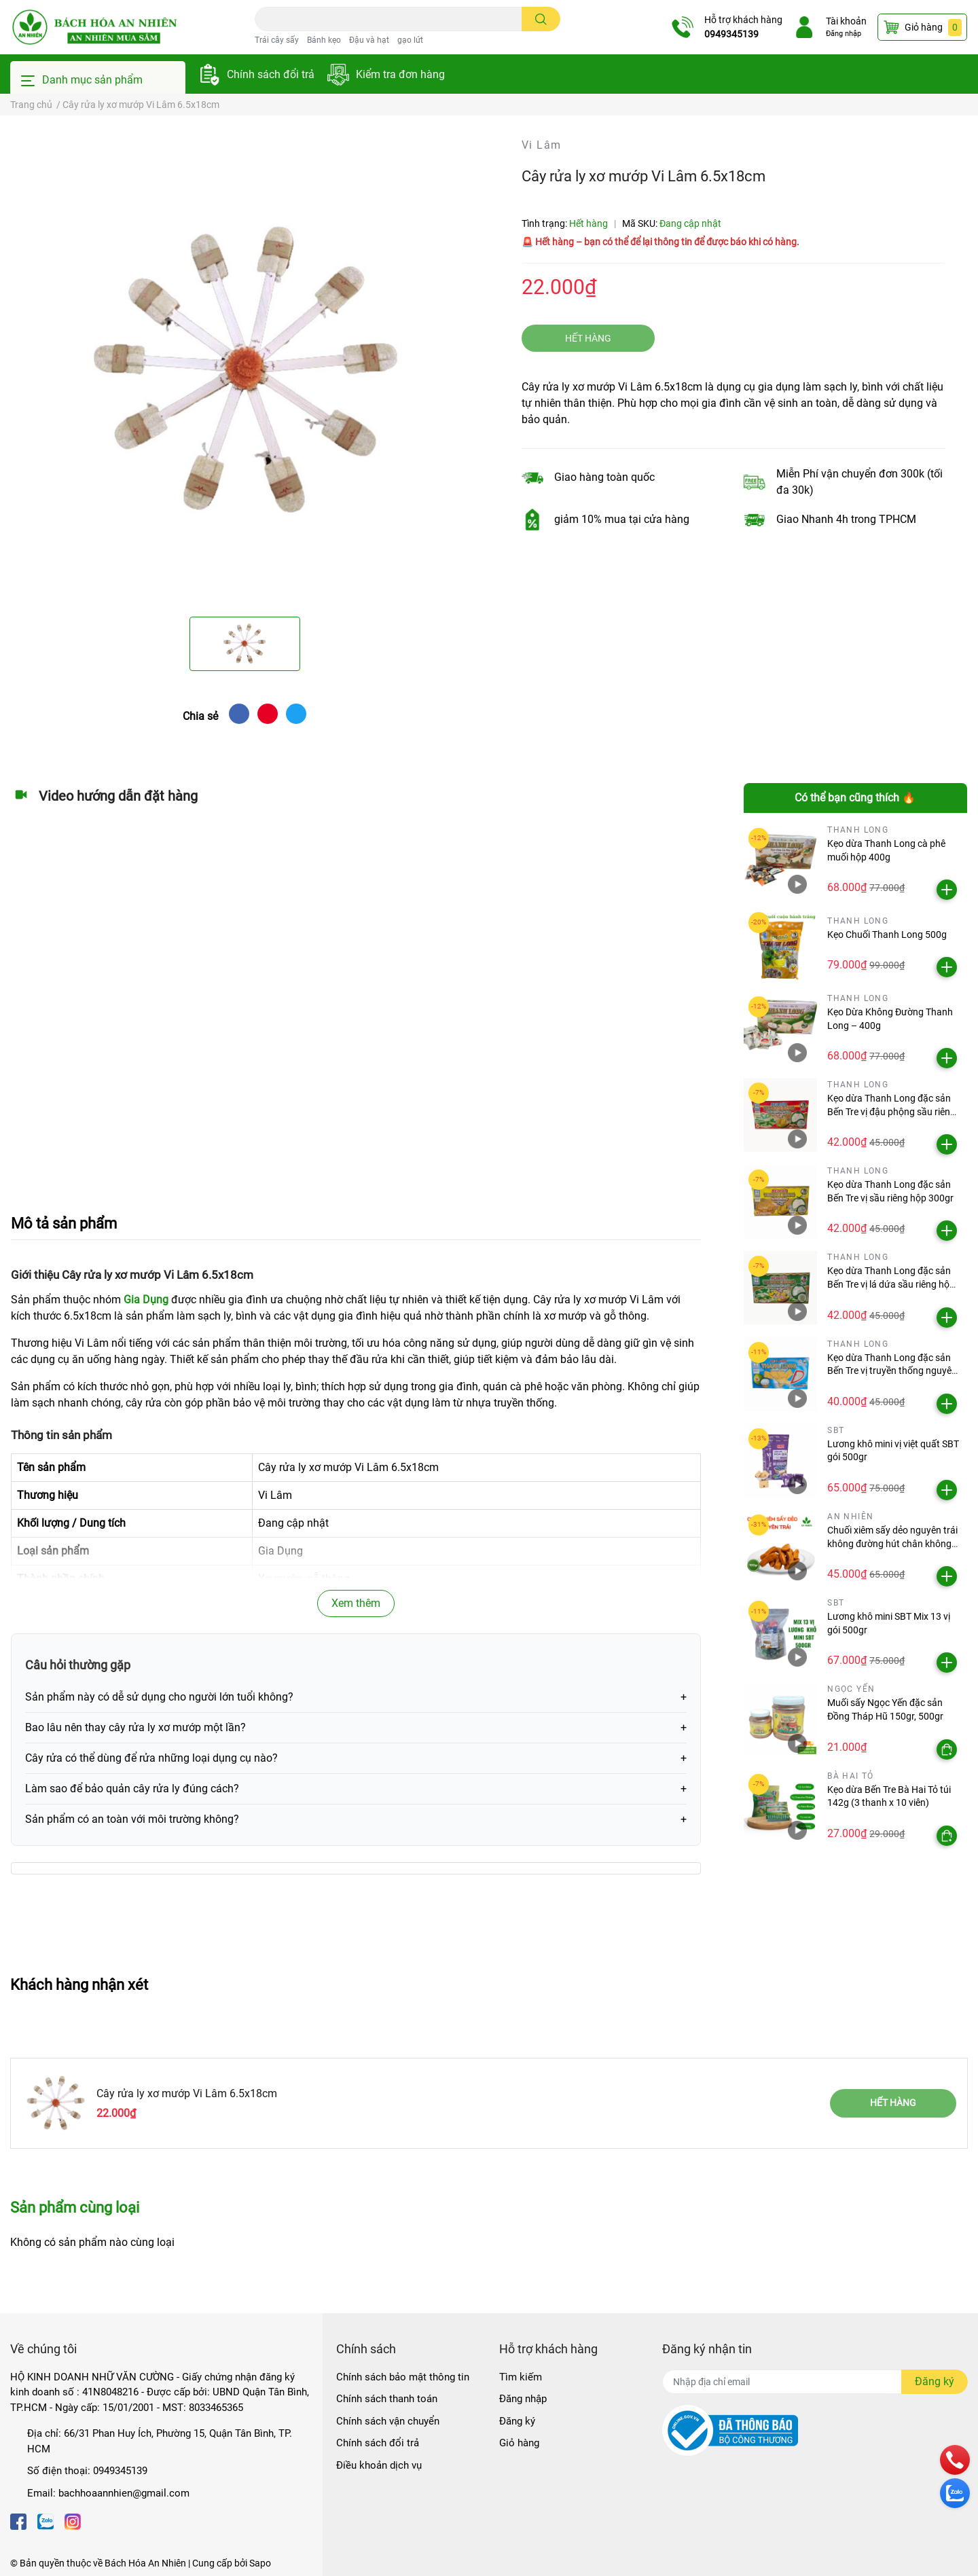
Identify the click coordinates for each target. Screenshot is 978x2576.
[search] (541, 19)
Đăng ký (517, 2421)
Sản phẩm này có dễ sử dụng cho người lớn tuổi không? (159, 1696)
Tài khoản (844, 21)
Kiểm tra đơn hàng (400, 74)
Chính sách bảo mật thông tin (402, 2377)
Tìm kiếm (520, 2377)
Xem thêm (355, 1603)
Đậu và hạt (369, 40)
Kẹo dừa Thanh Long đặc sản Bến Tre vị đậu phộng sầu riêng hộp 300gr (891, 1111)
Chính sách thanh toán (386, 2399)
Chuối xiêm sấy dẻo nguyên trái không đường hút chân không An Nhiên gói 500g (892, 1543)
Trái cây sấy (277, 40)
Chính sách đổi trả (270, 74)
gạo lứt (410, 40)
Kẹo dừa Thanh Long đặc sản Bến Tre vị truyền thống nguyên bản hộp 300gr (892, 1371)
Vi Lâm (541, 145)
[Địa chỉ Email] (815, 2382)
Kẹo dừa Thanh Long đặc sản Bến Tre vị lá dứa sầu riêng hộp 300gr (891, 1284)
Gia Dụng (146, 1299)
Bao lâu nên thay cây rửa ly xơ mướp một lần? (135, 1727)
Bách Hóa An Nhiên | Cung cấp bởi (177, 2563)
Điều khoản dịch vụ (379, 2465)
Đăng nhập (841, 33)
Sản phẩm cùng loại (74, 2207)
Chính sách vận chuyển (387, 2421)
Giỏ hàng (519, 2443)
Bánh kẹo (324, 40)
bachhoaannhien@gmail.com (123, 2493)
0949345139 (729, 34)
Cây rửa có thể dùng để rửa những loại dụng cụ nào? (151, 1758)
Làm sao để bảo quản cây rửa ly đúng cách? (132, 1788)
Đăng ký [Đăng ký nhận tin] (934, 2381)
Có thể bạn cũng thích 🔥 (855, 797)
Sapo (260, 2563)
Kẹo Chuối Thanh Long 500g (887, 934)
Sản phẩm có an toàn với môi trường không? (132, 1819)
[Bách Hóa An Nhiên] (94, 27)
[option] (244, 371)
